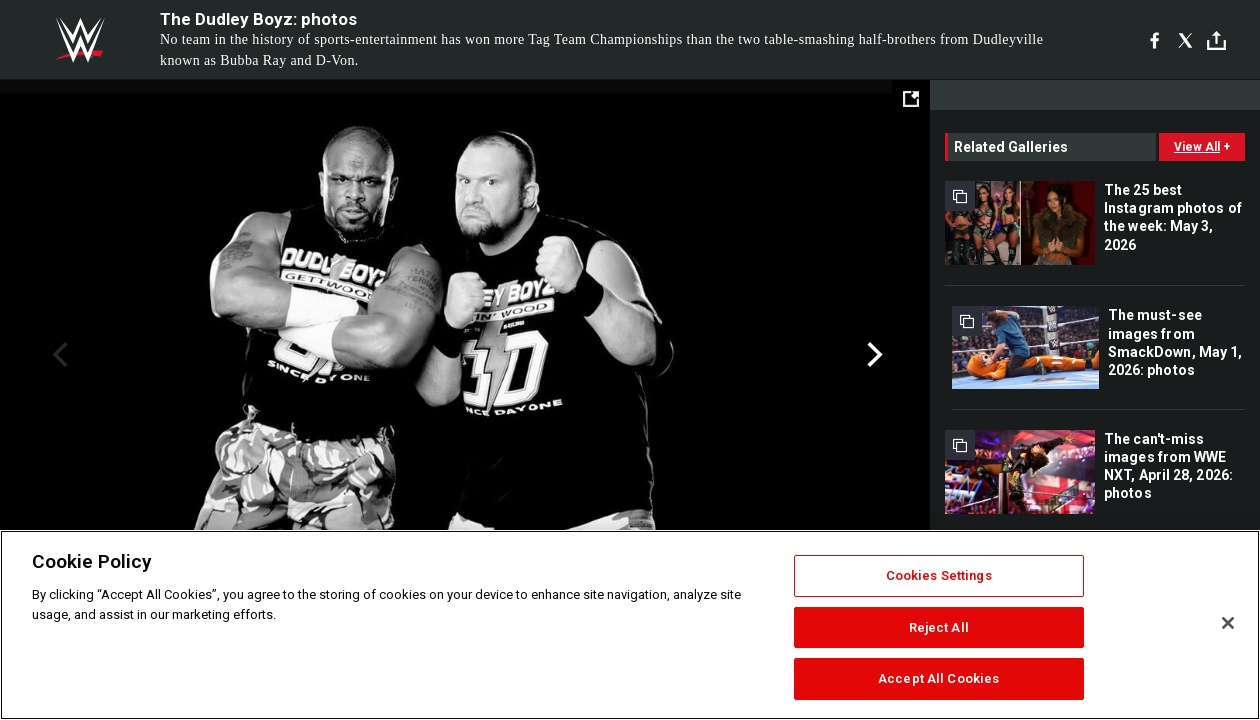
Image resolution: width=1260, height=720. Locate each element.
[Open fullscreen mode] (911, 99)
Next (872, 355)
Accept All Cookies (938, 678)
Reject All (939, 627)
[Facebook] (1154, 40)
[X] (1185, 40)
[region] (630, 625)
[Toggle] (1216, 40)
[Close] (1228, 623)
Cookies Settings (939, 575)
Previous (57, 355)
